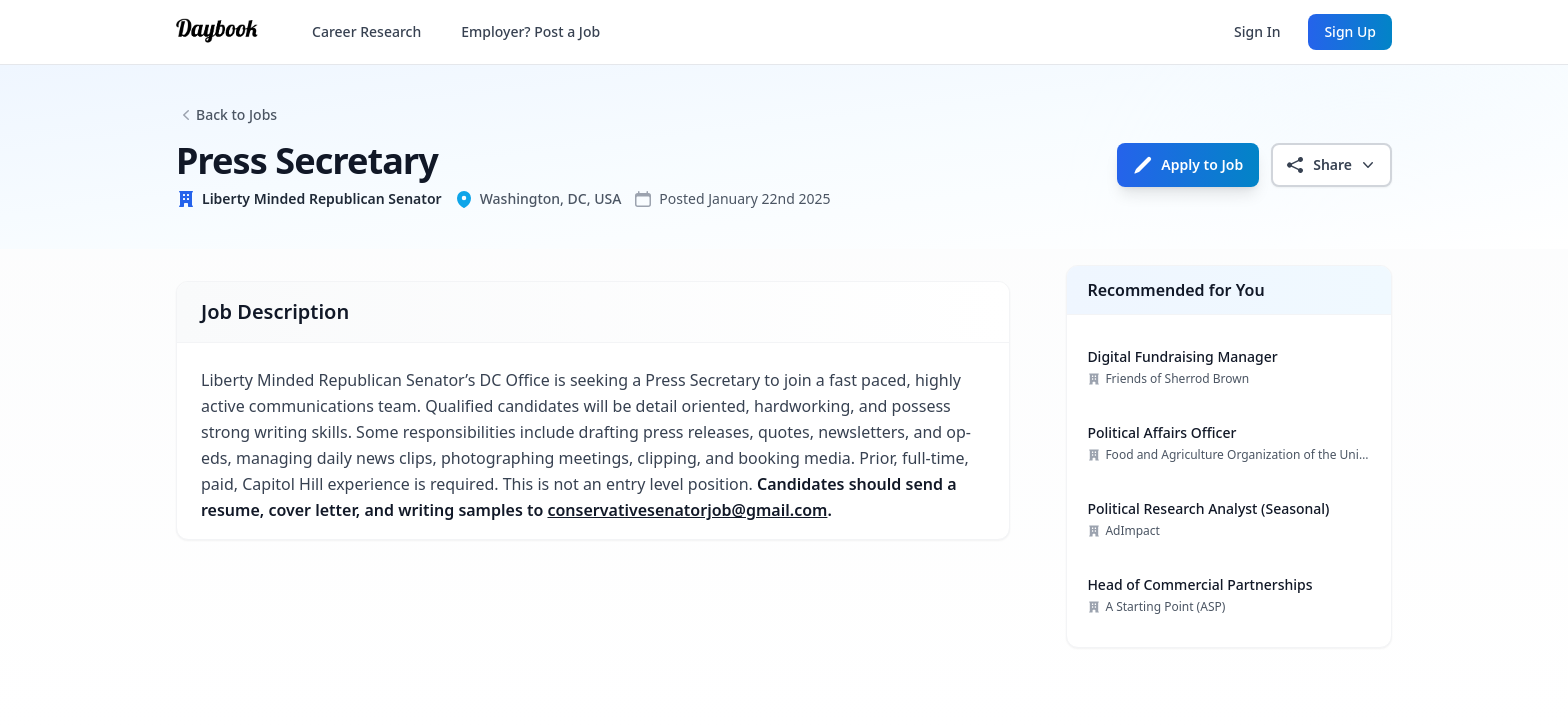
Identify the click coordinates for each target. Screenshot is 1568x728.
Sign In (1257, 31)
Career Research (366, 31)
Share (1331, 165)
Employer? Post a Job (530, 31)
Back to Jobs (236, 114)
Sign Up (1350, 31)
